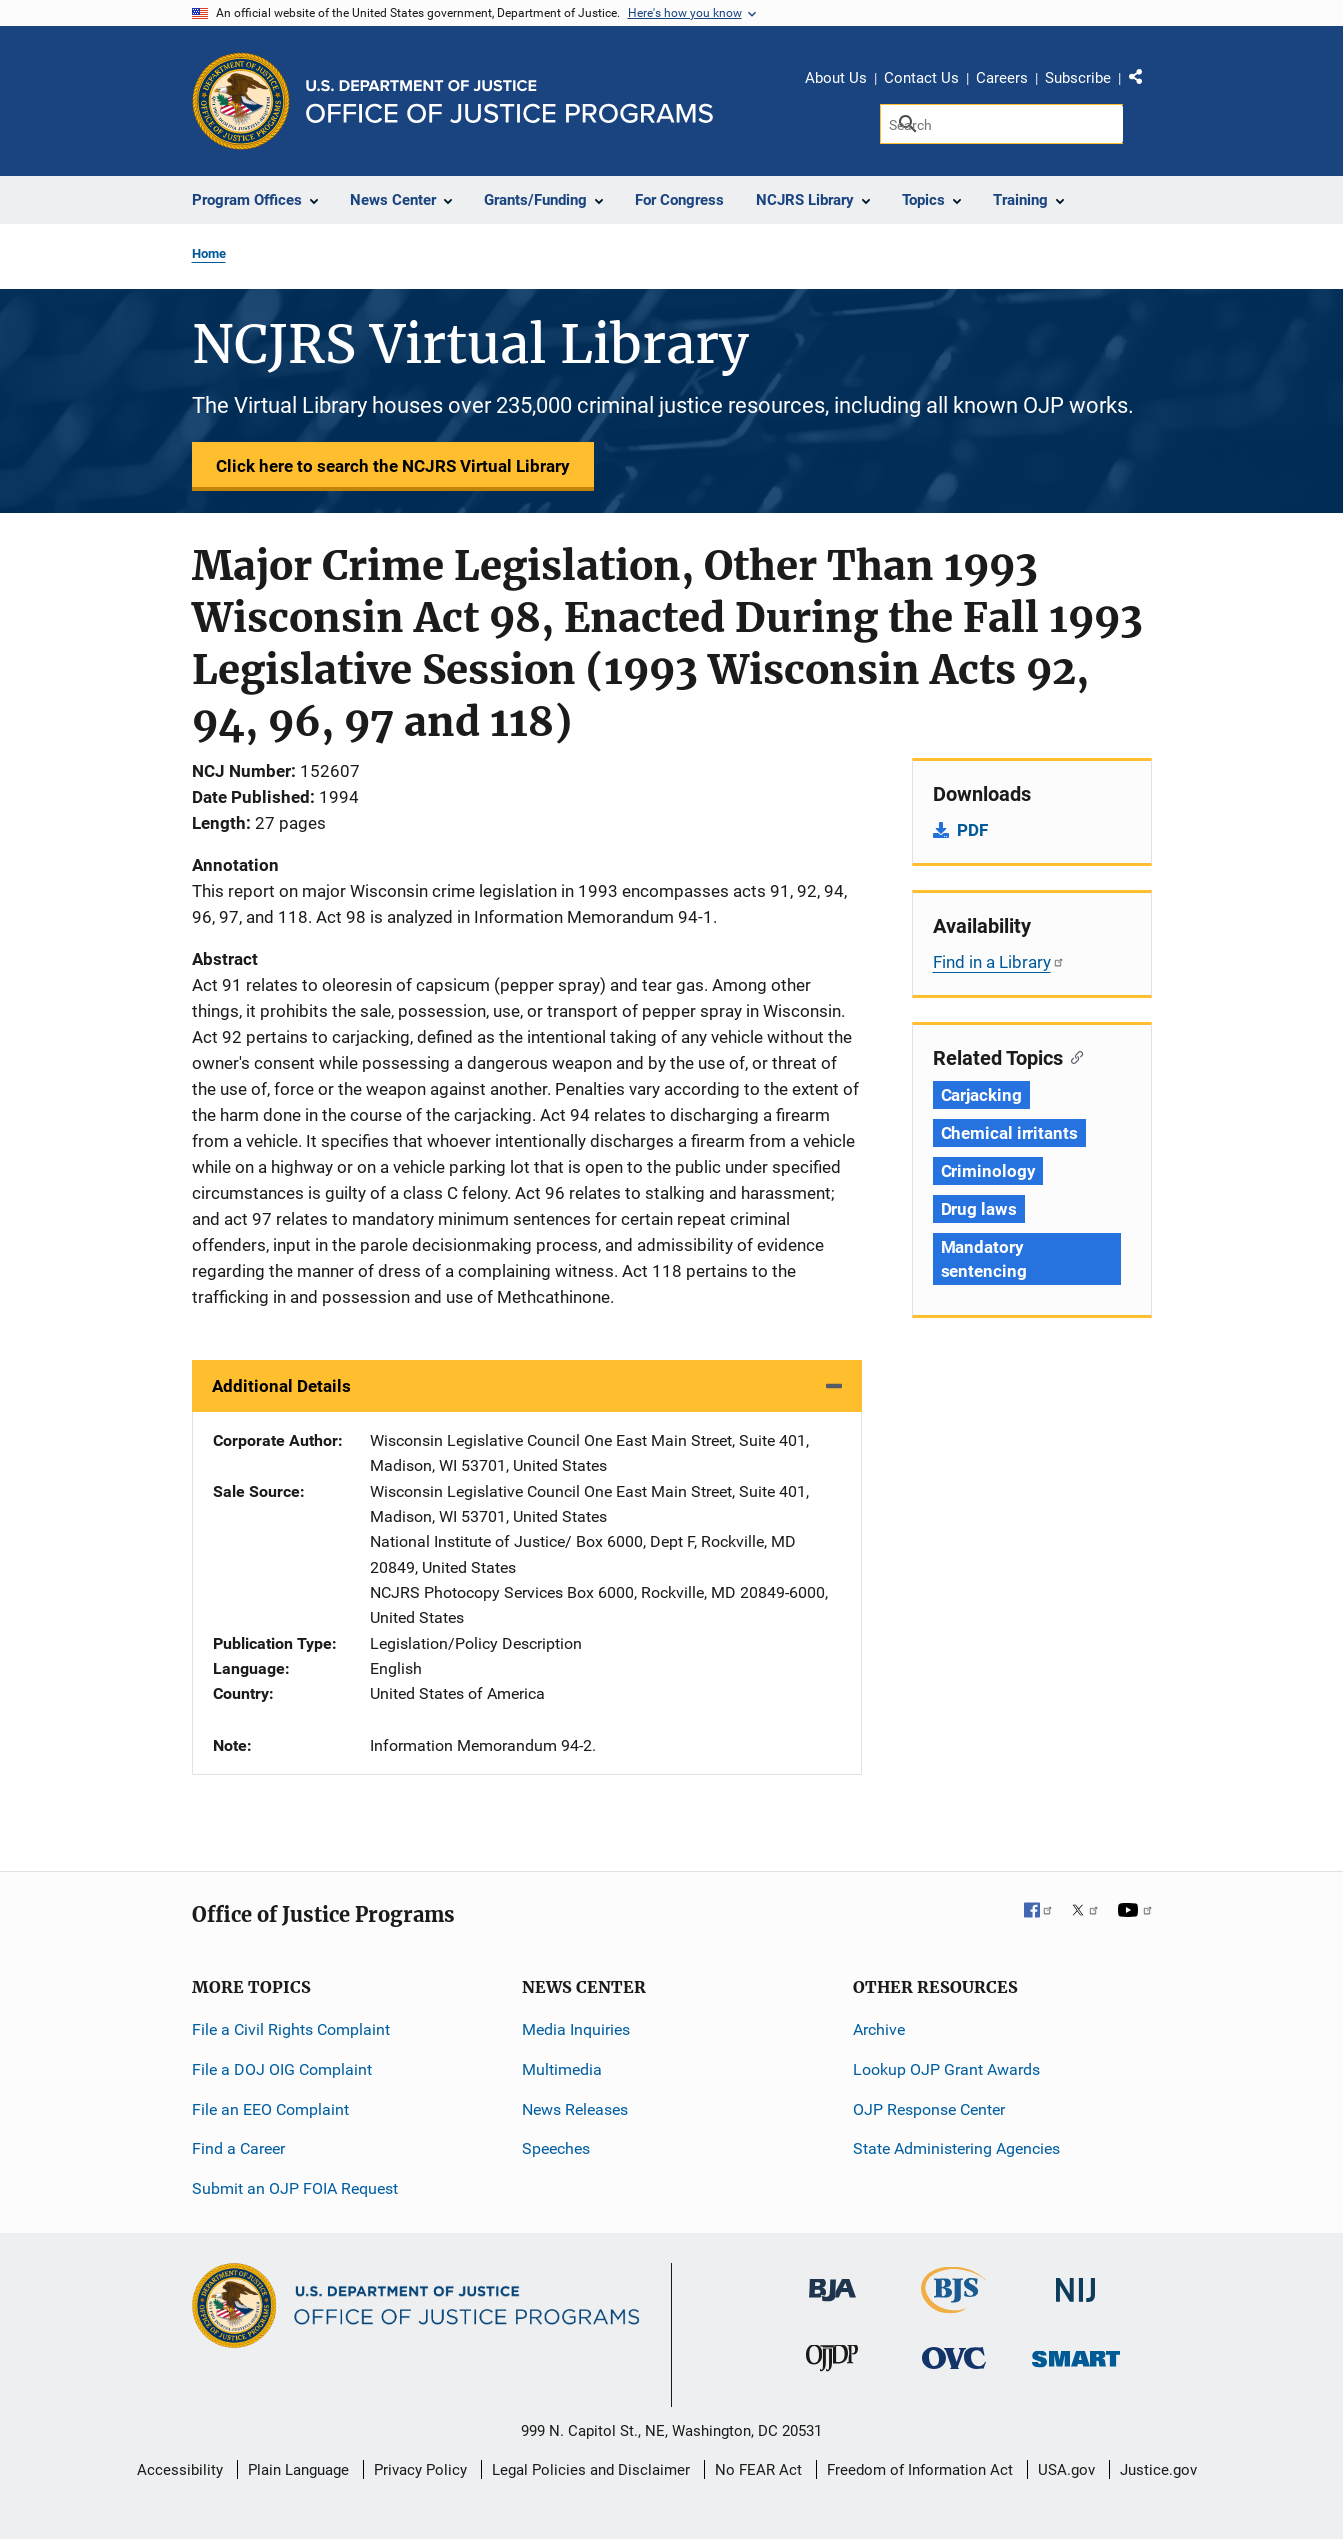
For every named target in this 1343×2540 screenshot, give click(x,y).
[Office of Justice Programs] (241, 101)
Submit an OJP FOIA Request (295, 2188)
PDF (972, 830)
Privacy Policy (420, 2470)
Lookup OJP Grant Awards (946, 2069)
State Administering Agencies (956, 2148)
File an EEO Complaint (270, 2109)
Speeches (556, 2148)
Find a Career (238, 2148)
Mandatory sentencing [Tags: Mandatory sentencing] (984, 1259)
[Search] (1001, 124)
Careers (1002, 78)
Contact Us (921, 78)
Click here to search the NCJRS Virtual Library (393, 466)
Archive (879, 2029)
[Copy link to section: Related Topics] (1073, 1056)
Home (209, 253)
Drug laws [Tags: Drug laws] (979, 1209)
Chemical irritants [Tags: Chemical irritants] (1009, 1133)
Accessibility (180, 2470)
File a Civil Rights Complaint (291, 2029)
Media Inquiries (576, 2029)
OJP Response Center (929, 2109)
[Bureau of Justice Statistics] (953, 2304)
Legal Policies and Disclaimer (591, 2470)
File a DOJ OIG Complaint (282, 2069)
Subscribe (1078, 78)
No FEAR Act (758, 2470)
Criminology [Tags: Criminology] (988, 1171)
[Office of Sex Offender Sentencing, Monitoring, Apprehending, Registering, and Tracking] (1076, 2353)
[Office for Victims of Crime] (954, 2357)
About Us (836, 78)
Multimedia (562, 2069)
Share (1143, 81)
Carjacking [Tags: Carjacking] (981, 1095)
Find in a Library (999, 962)
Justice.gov (1158, 2470)
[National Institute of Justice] (1076, 2281)
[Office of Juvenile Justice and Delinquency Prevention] (832, 2362)
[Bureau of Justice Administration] (832, 2280)
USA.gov (1066, 2470)
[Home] (509, 101)
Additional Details (281, 1386)
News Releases (575, 2109)
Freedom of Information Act (920, 2470)
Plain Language (298, 2470)
